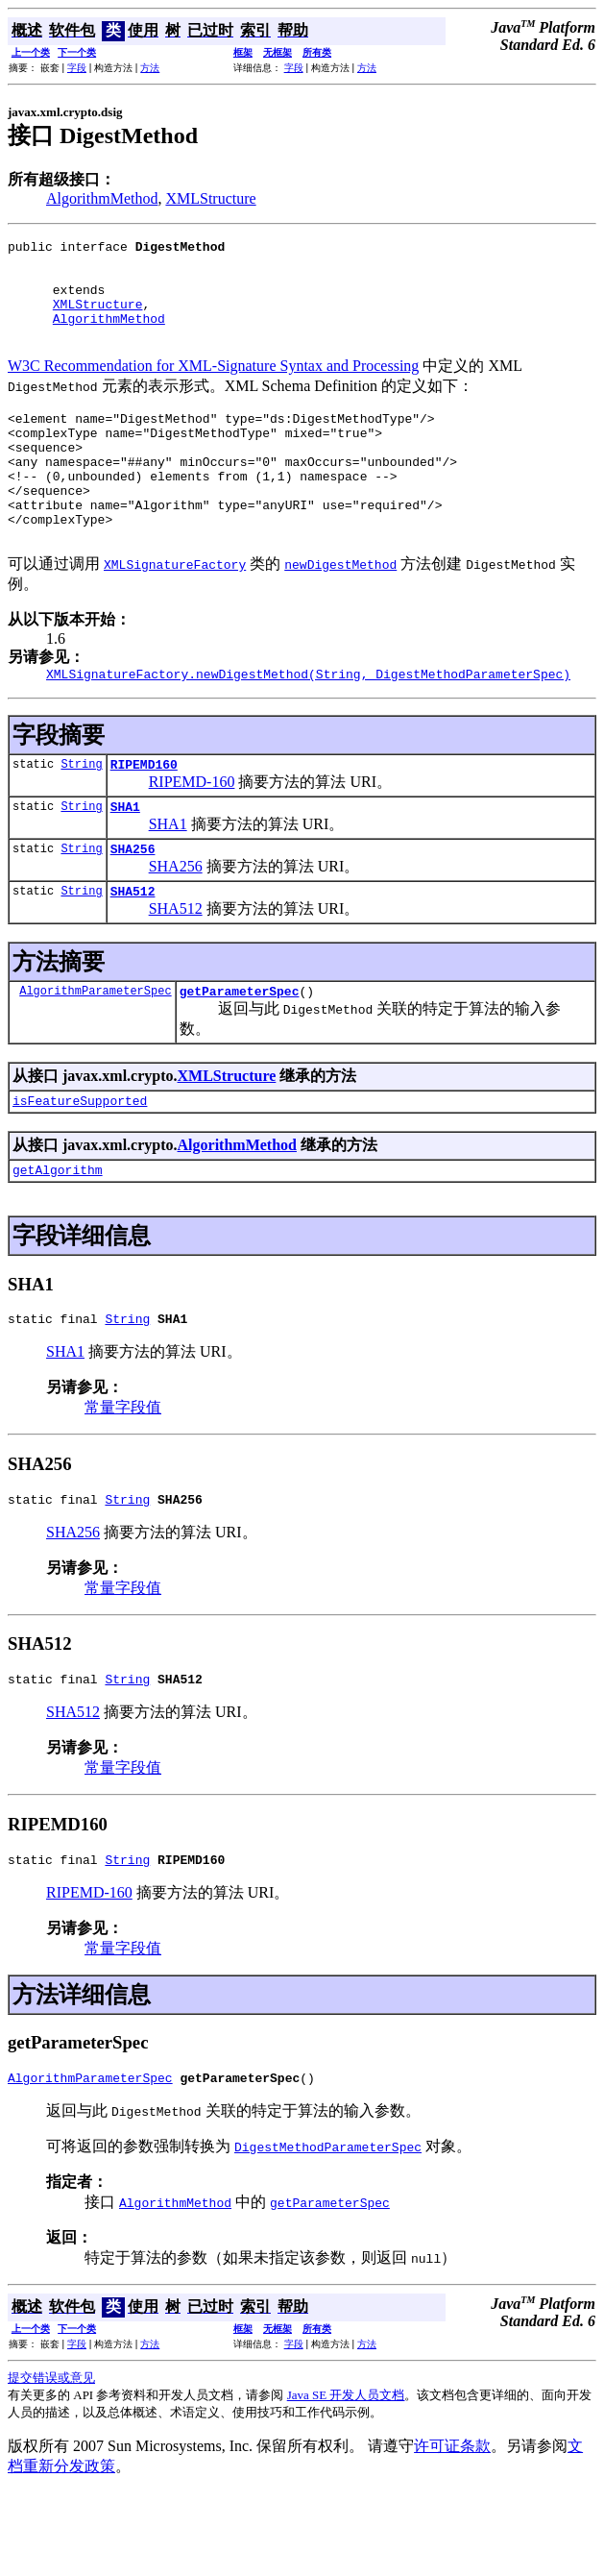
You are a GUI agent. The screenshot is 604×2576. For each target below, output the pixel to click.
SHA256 (133, 906)
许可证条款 (452, 2529)
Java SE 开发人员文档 (346, 2478)
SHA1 (125, 861)
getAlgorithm (57, 1238)
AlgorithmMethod (101, 198)
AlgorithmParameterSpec (95, 1053)
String (81, 815)
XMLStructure (210, 198)
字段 (76, 67)
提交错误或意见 (51, 2461)
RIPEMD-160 (192, 833)
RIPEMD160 (144, 815)
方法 (149, 67)
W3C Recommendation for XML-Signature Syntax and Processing (213, 386)
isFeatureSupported (79, 1166)
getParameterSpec (240, 1054)
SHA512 (133, 951)
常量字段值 (123, 1479)
